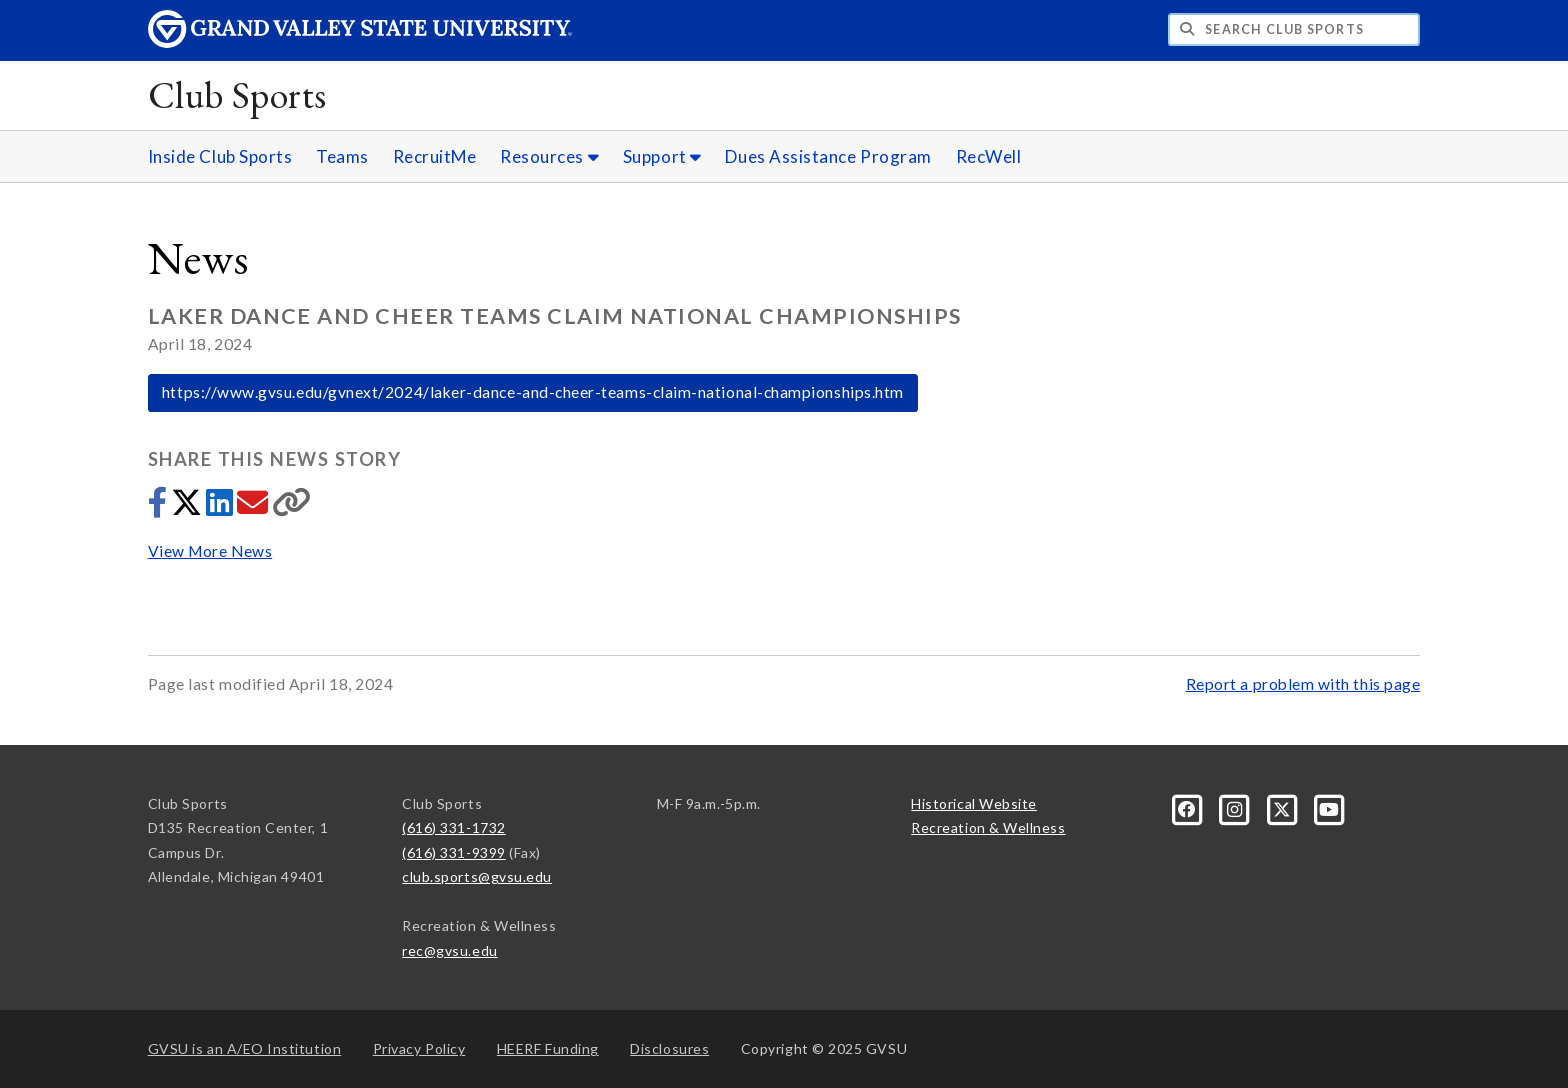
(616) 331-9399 (454, 852)
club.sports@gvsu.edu (477, 876)
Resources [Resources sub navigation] (549, 156)
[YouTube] (1330, 807)
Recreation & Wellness (988, 827)
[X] (1283, 807)
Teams (342, 156)
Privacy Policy (419, 1048)
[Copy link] (292, 508)
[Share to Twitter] (188, 508)
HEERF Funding (548, 1048)
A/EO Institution (245, 1048)
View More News (210, 551)
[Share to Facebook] (159, 508)
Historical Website (974, 803)
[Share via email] (254, 508)
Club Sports (237, 94)
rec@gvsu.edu (449, 950)
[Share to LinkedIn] (221, 508)
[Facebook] (1189, 807)
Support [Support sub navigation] (662, 156)
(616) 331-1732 (454, 827)
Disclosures (669, 1048)
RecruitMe (435, 156)
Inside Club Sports (220, 156)
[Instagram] (1236, 807)
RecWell (989, 156)
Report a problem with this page (1303, 684)
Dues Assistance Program (828, 156)
